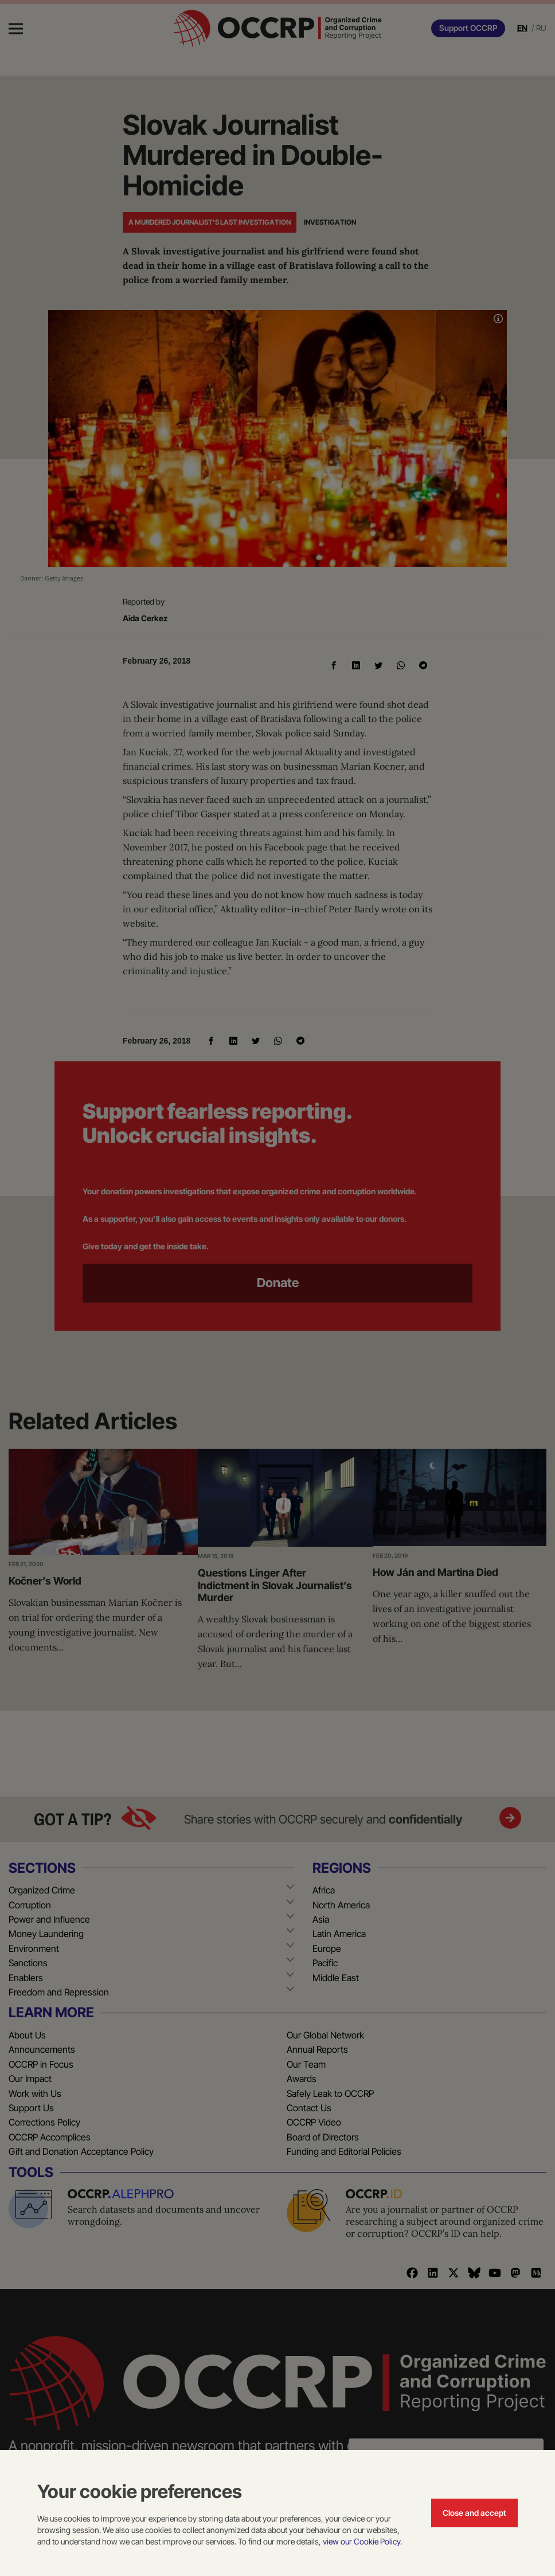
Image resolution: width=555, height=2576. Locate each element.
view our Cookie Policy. (362, 2541)
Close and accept (474, 2513)
